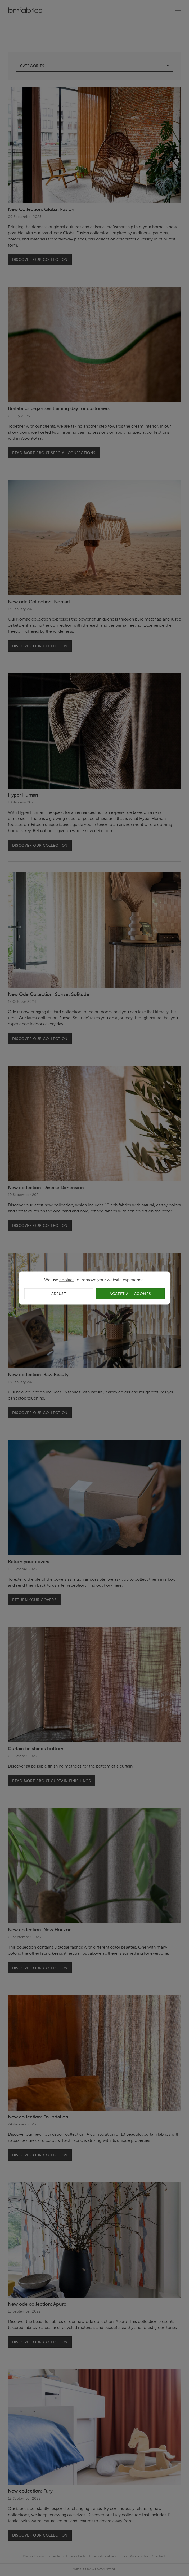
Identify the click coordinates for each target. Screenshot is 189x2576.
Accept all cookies (130, 1293)
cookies (66, 1279)
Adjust (58, 1293)
